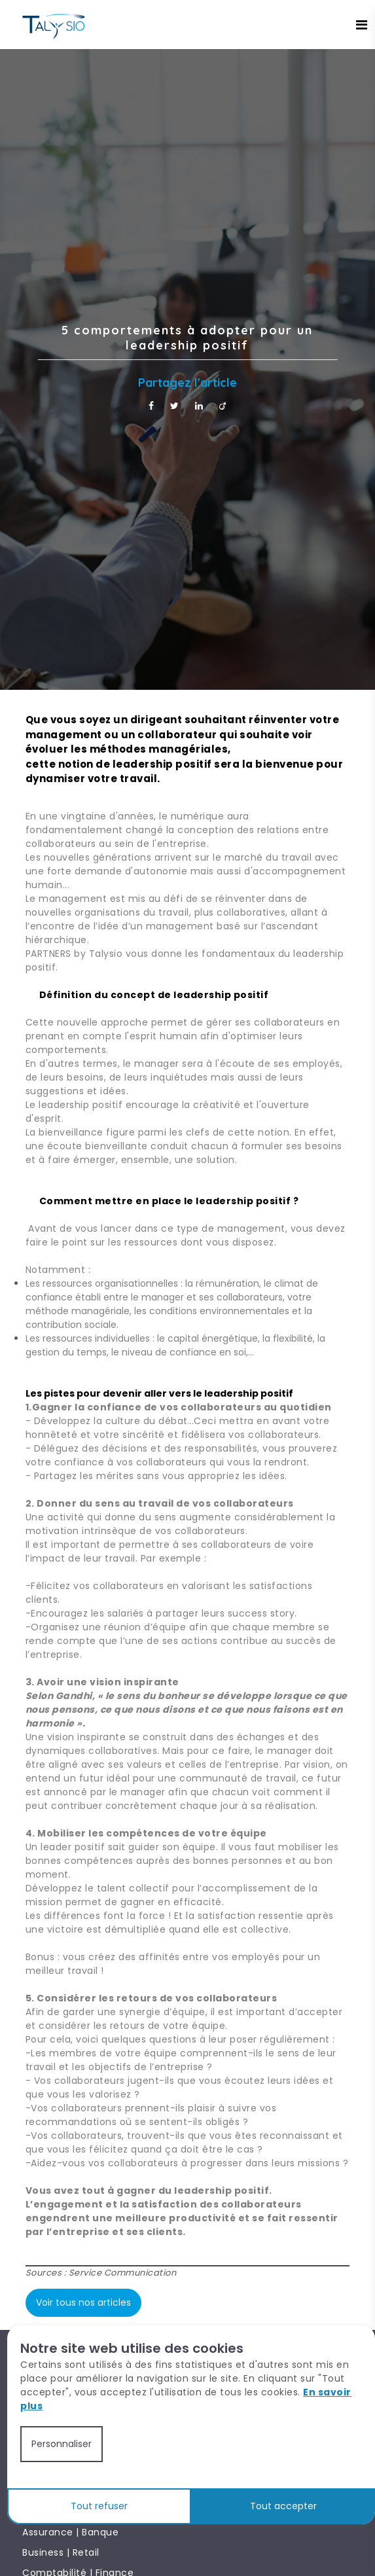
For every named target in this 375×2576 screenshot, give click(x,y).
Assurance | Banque (70, 2532)
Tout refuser (99, 2506)
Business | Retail (60, 2552)
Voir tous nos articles (83, 2302)
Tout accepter (283, 2506)
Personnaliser (61, 2443)
